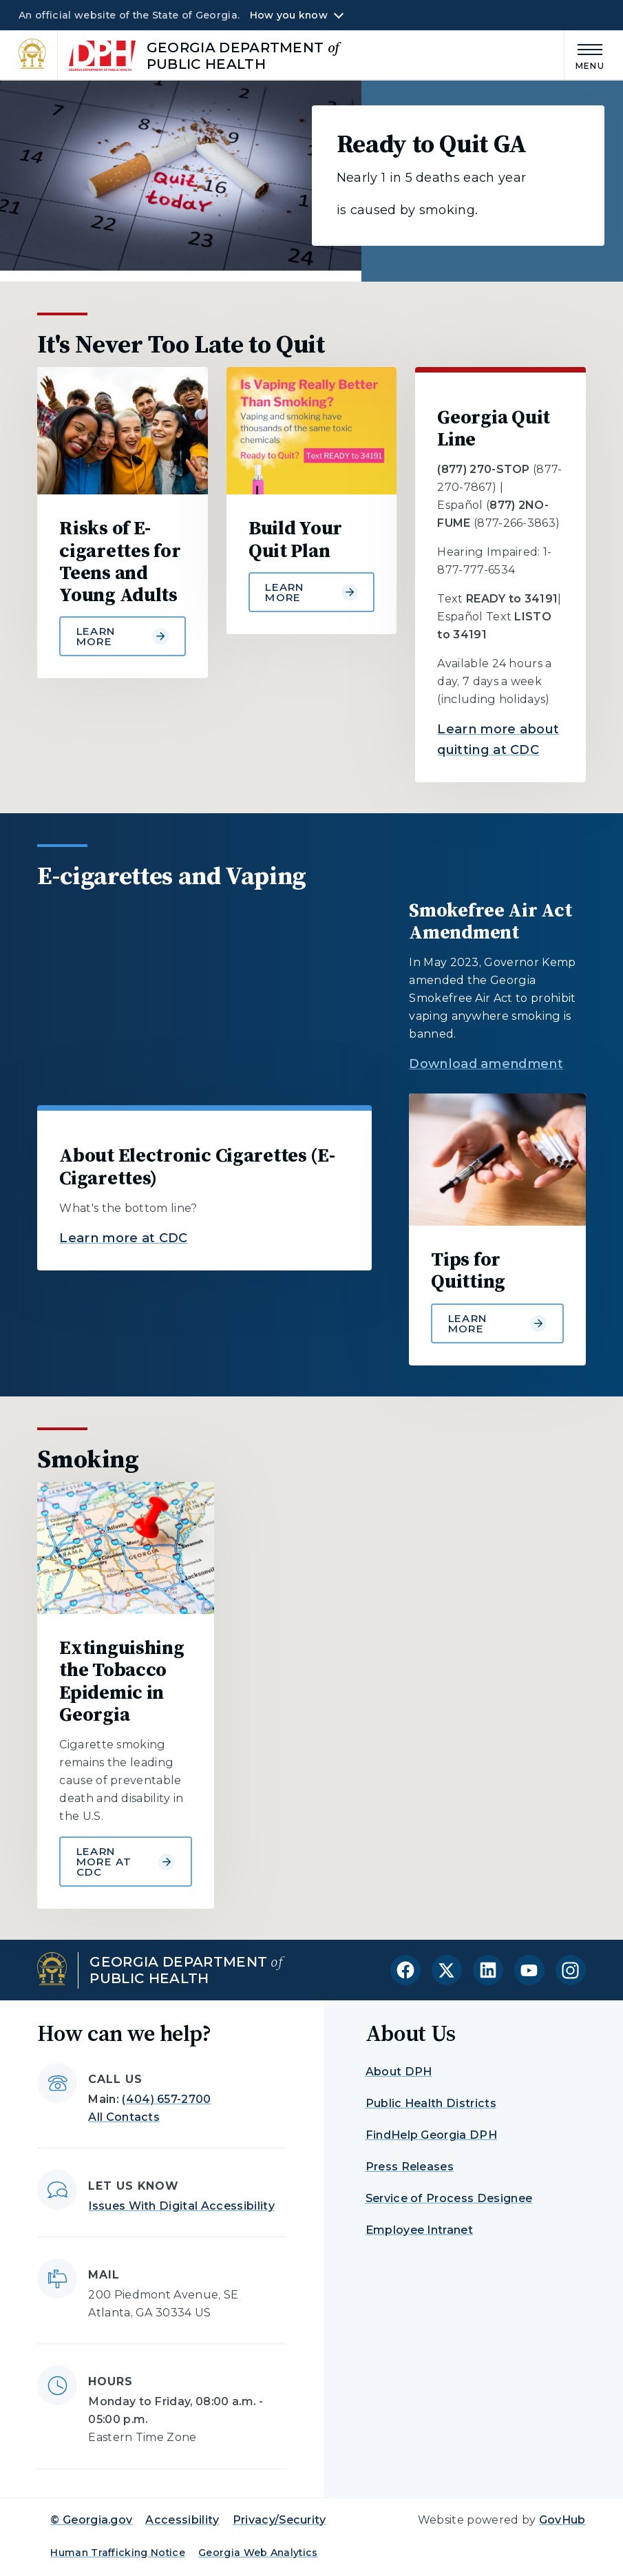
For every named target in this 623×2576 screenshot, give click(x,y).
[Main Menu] (584, 55)
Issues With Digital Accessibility (181, 2205)
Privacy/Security (279, 2519)
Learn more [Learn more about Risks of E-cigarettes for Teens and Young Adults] (122, 636)
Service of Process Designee (449, 2198)
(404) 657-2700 (166, 2099)
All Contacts (124, 2117)
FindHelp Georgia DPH (431, 2135)
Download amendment (486, 1063)
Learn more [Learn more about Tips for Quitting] (497, 1323)
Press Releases (410, 2166)
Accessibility (182, 2519)
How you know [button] (289, 15)
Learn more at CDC (123, 1238)
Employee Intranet (419, 2230)
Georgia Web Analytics (258, 2552)
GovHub (562, 2519)
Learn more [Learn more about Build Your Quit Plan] (311, 592)
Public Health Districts (431, 2103)
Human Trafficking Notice (117, 2552)
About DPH (399, 2071)
